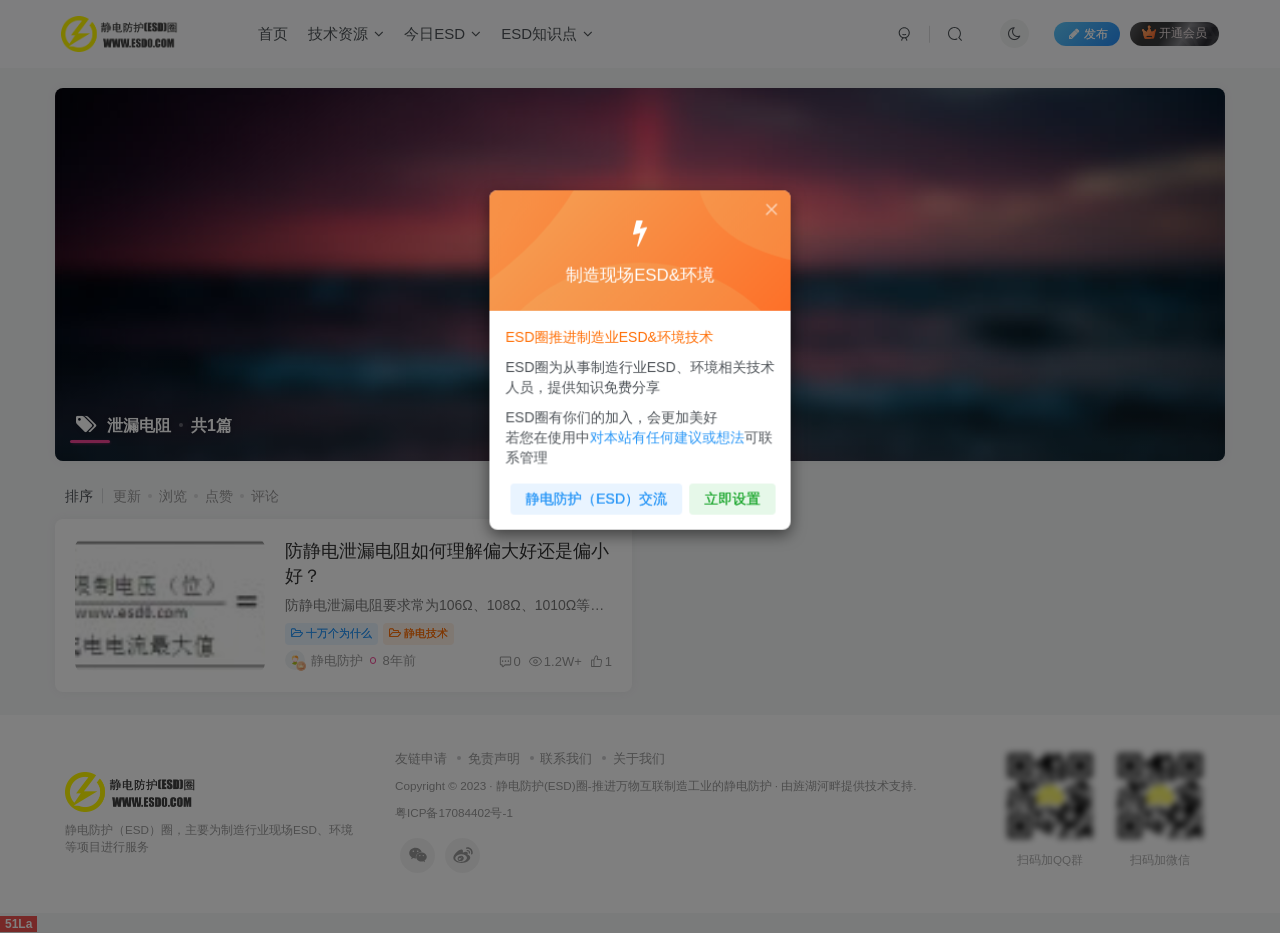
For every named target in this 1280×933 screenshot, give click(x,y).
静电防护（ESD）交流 (599, 491)
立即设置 (727, 491)
